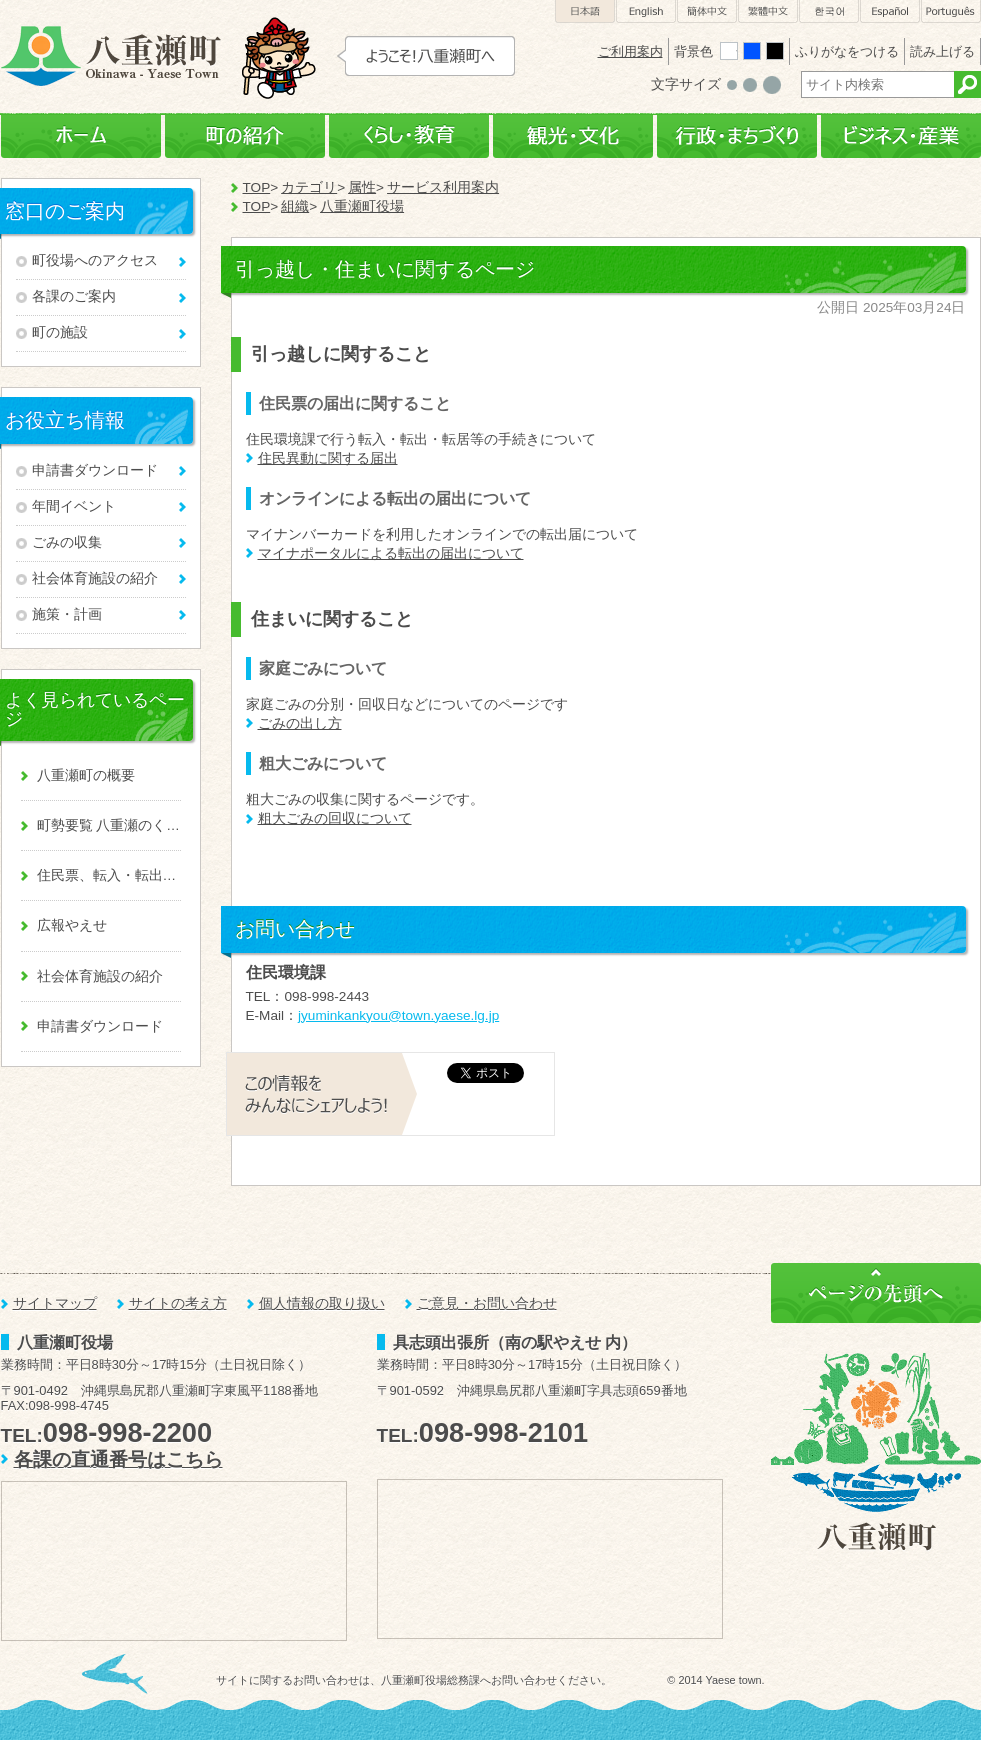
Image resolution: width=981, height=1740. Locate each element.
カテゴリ (309, 187)
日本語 (585, 11)
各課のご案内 (74, 296)
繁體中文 (768, 11)
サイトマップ (55, 1303)
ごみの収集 (67, 542)
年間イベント (74, 506)
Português (951, 11)
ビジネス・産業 (901, 136)
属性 (362, 187)
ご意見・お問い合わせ (487, 1303)
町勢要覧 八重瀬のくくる (109, 825)
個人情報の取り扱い (322, 1303)
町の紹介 (245, 136)
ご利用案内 (630, 51)
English (646, 11)
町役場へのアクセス (95, 260)
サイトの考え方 (178, 1303)
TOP (257, 187)
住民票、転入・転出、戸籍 (109, 875)
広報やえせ (72, 925)
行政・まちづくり (737, 136)
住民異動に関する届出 (328, 458)
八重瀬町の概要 (86, 775)
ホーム (81, 136)
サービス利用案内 (443, 187)
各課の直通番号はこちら (118, 1459)
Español (890, 11)
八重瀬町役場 (362, 206)
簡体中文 (707, 11)
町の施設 (60, 332)
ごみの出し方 (300, 723)
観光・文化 (573, 136)
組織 (295, 206)
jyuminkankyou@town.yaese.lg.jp (398, 1015)
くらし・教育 (409, 136)
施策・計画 (67, 614)
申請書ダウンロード (95, 470)
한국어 (829, 11)
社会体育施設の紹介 (95, 578)
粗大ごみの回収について (335, 818)
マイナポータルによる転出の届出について (391, 553)
